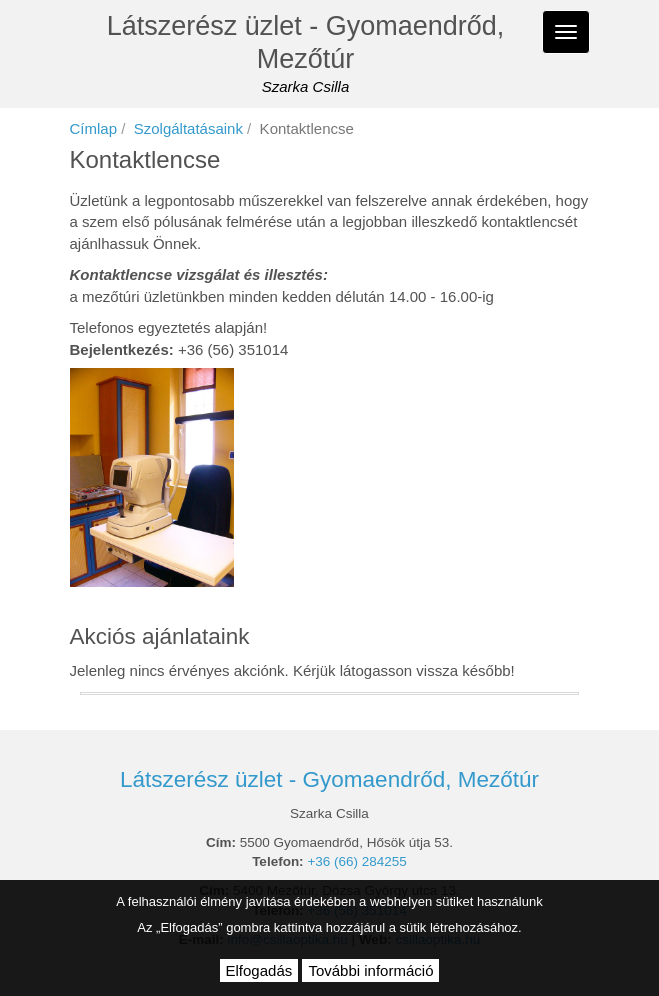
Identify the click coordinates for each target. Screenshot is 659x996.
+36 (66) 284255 (356, 861)
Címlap (94, 128)
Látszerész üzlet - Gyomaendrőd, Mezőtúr (306, 42)
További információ (370, 970)
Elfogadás (259, 970)
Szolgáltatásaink (188, 128)
